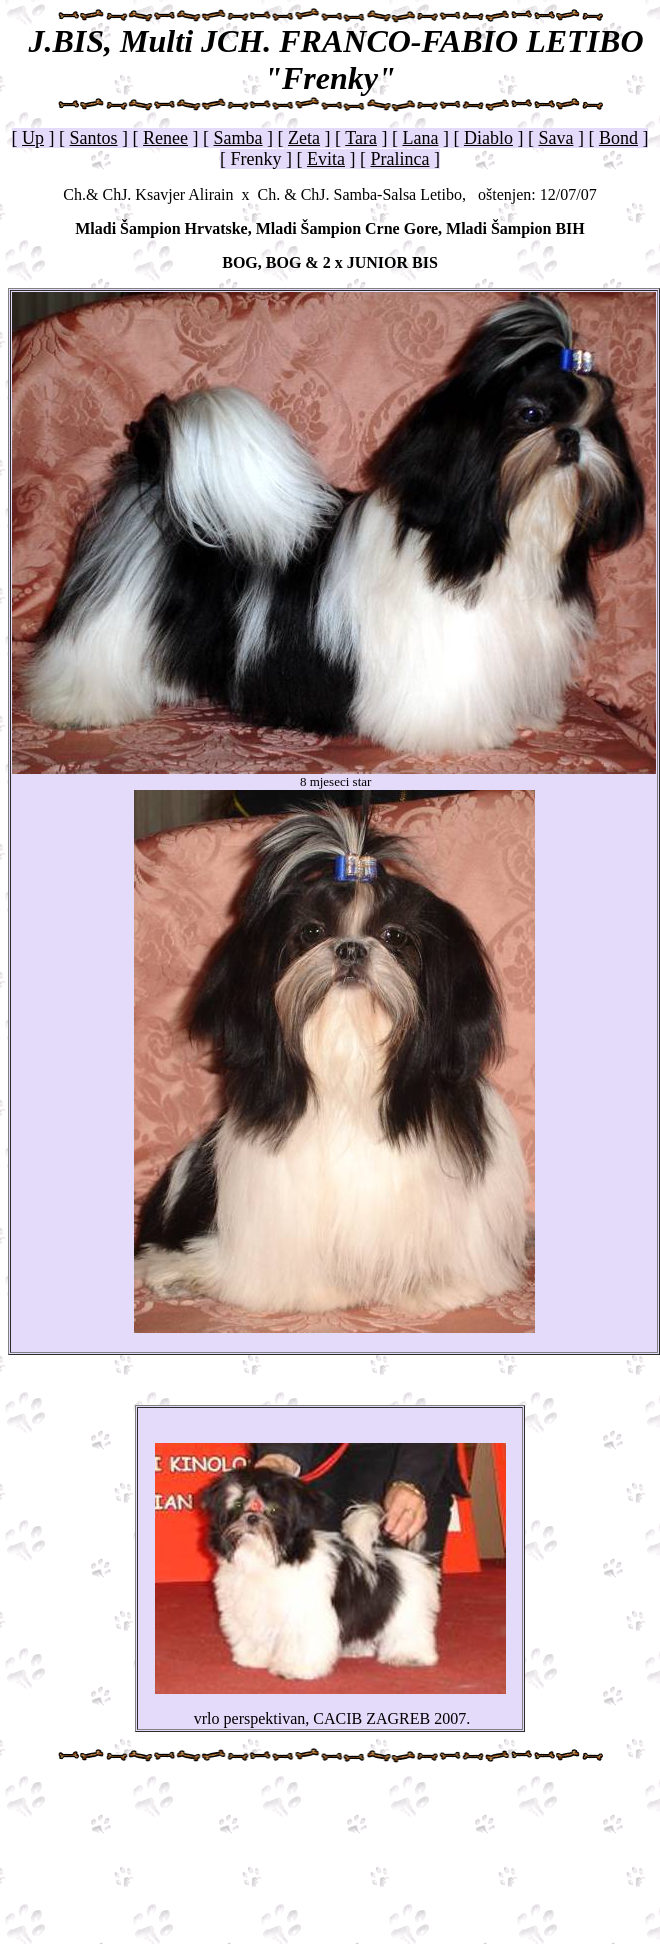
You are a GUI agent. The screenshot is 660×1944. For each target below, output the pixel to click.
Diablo (488, 138)
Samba (238, 138)
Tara (361, 138)
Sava (555, 138)
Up (33, 138)
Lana (420, 138)
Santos (94, 138)
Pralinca (400, 159)
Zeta (304, 138)
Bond (618, 138)
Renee (165, 138)
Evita (326, 159)
